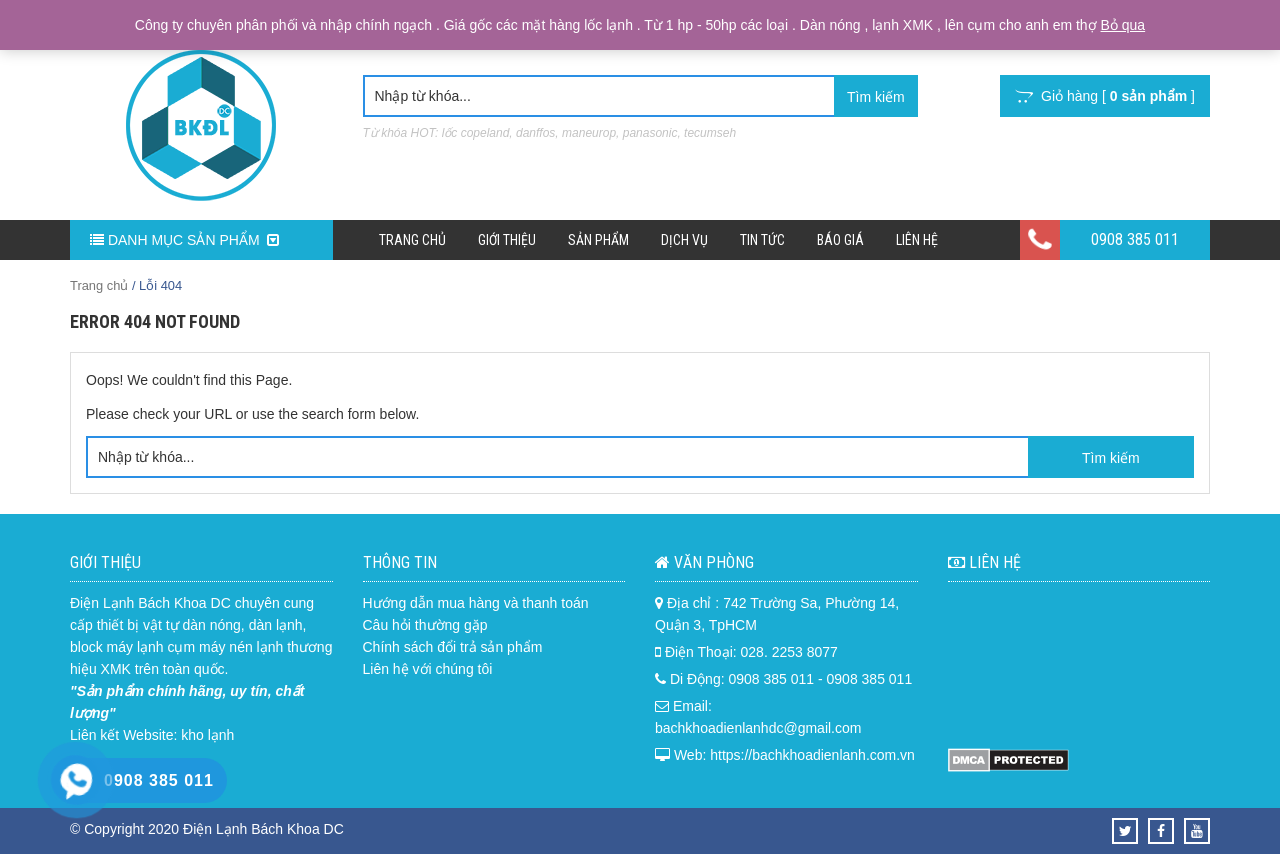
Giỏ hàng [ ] (1105, 96)
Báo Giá (840, 240)
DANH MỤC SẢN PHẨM (184, 240)
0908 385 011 (1135, 239)
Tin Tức (762, 240)
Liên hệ (917, 240)
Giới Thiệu (507, 240)
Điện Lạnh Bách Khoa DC (150, 603)
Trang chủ (412, 240)
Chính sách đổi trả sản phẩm (453, 647)
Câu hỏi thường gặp (425, 625)
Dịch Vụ (684, 240)
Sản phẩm (598, 240)
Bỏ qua (1123, 25)
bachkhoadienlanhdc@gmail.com (758, 728)
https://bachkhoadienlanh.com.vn (812, 755)
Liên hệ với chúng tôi (428, 669)
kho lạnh (207, 735)
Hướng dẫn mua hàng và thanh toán (476, 603)
